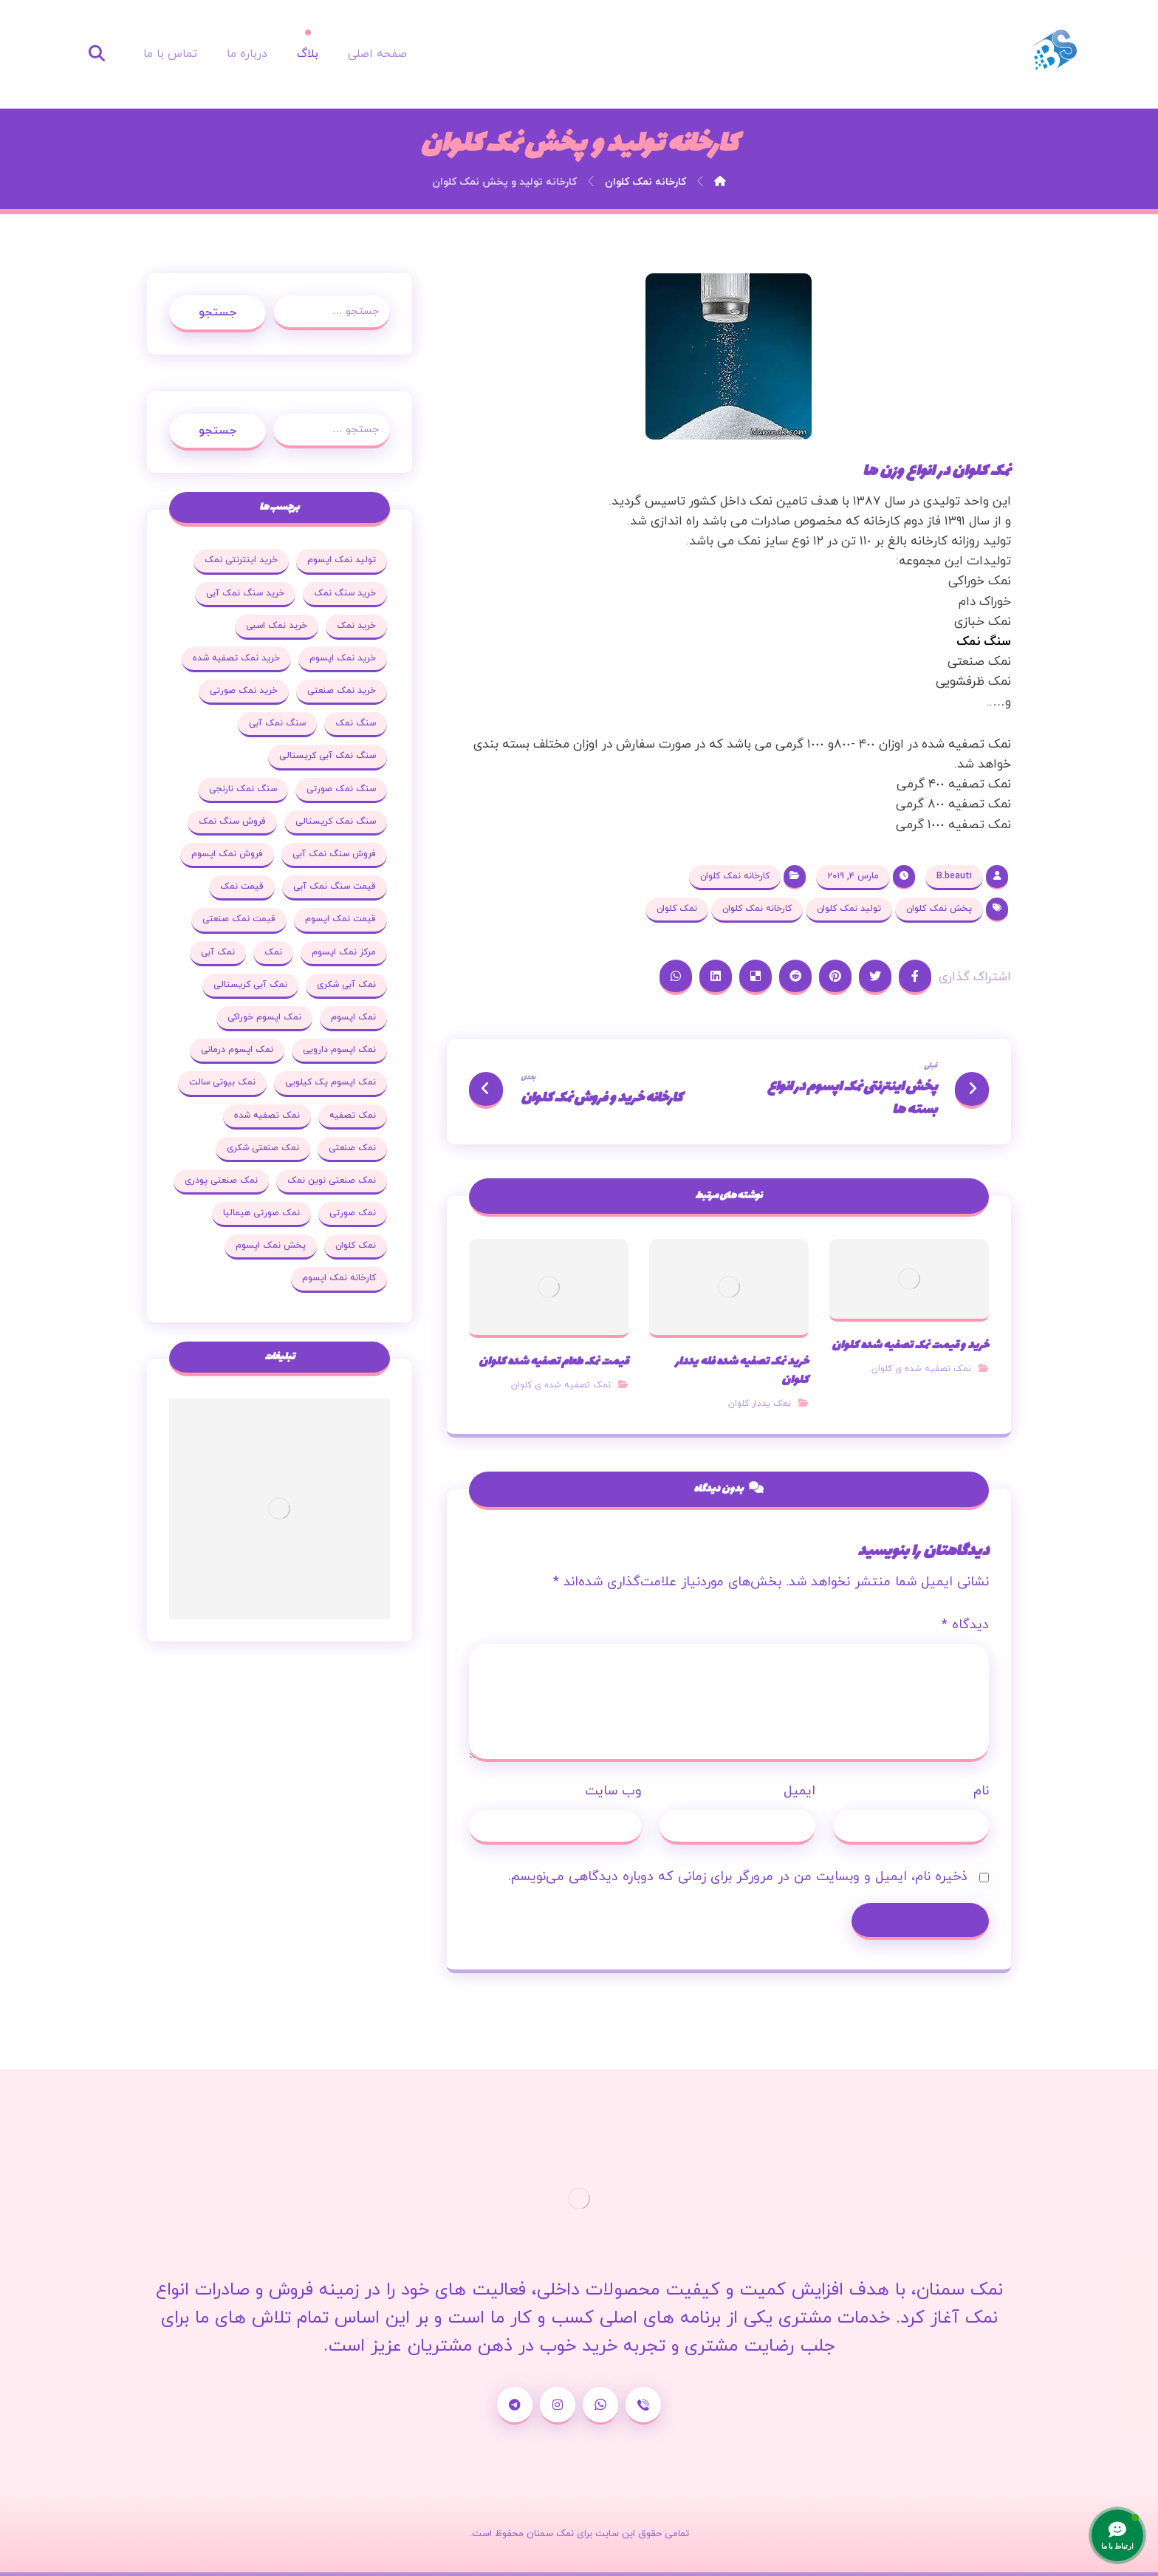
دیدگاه (965, 1625)
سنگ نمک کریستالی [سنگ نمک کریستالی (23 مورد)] (335, 821)
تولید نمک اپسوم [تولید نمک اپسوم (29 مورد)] (341, 560)
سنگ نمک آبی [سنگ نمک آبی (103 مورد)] (277, 723)
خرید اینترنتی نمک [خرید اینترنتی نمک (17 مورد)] (241, 560)
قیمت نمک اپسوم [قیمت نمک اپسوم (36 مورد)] (340, 919)
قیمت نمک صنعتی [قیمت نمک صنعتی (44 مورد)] (238, 919)
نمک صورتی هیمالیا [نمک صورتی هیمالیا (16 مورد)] (261, 1213)
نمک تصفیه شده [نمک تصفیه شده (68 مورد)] (267, 1115)
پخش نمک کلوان (939, 909)
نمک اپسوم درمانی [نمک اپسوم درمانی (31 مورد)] (237, 1050)
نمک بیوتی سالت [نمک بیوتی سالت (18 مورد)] (222, 1082)
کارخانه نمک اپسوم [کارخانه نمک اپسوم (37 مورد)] (339, 1278)
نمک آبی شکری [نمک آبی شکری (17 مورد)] (346, 985)
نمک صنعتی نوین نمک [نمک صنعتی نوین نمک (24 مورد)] (331, 1180)
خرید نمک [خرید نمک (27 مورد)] (356, 626)
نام (981, 1791)
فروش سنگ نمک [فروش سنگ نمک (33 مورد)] (232, 821)
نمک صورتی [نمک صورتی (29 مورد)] (352, 1213)
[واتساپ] (600, 2406)
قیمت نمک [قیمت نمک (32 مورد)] (242, 886)
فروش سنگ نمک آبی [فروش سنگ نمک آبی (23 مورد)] (334, 854)
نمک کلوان (677, 909)
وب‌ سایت (613, 1791)
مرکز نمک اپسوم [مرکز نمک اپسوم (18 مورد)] (344, 952)
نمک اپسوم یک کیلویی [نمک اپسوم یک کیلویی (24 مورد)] (330, 1082)
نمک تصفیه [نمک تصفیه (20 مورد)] (352, 1115)
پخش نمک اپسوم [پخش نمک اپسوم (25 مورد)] (271, 1245)
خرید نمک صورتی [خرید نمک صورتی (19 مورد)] (244, 691)
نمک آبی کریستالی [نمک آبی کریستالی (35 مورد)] (250, 985)
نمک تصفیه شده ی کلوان (921, 1369)
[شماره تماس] (643, 2406)
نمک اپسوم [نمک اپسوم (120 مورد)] (353, 1017)
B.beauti (954, 876)
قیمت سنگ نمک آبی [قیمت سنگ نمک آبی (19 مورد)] (334, 886)
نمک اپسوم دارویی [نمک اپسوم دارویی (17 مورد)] (339, 1050)
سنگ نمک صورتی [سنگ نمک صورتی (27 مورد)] (341, 789)
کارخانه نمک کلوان (735, 876)
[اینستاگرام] (557, 2406)
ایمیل (799, 1791)
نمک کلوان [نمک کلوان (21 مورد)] (355, 1245)
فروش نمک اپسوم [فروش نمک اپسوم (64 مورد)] (227, 854)
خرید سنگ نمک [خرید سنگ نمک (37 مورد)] (345, 593)
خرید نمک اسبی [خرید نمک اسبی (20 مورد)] (276, 626)
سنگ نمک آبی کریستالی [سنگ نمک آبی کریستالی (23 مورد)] (327, 756)
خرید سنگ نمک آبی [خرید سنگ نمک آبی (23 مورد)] (245, 593)
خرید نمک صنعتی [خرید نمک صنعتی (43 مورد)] (341, 691)
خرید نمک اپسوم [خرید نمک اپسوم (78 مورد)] (342, 658)
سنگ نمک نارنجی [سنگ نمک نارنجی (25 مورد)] (243, 789)
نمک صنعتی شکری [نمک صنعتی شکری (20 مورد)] (263, 1148)
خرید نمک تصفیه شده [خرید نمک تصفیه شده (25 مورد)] (236, 658)
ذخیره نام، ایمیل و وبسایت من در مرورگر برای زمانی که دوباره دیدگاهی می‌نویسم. (737, 1877)
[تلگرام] (514, 2406)
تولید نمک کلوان (849, 909)
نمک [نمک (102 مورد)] (273, 952)
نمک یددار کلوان (759, 1404)
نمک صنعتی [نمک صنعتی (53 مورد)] (352, 1148)
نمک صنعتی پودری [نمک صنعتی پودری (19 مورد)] (221, 1180)
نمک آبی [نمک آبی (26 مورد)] (218, 952)
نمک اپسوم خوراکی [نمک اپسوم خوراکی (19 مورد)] (264, 1017)
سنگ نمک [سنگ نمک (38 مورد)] (355, 723)
